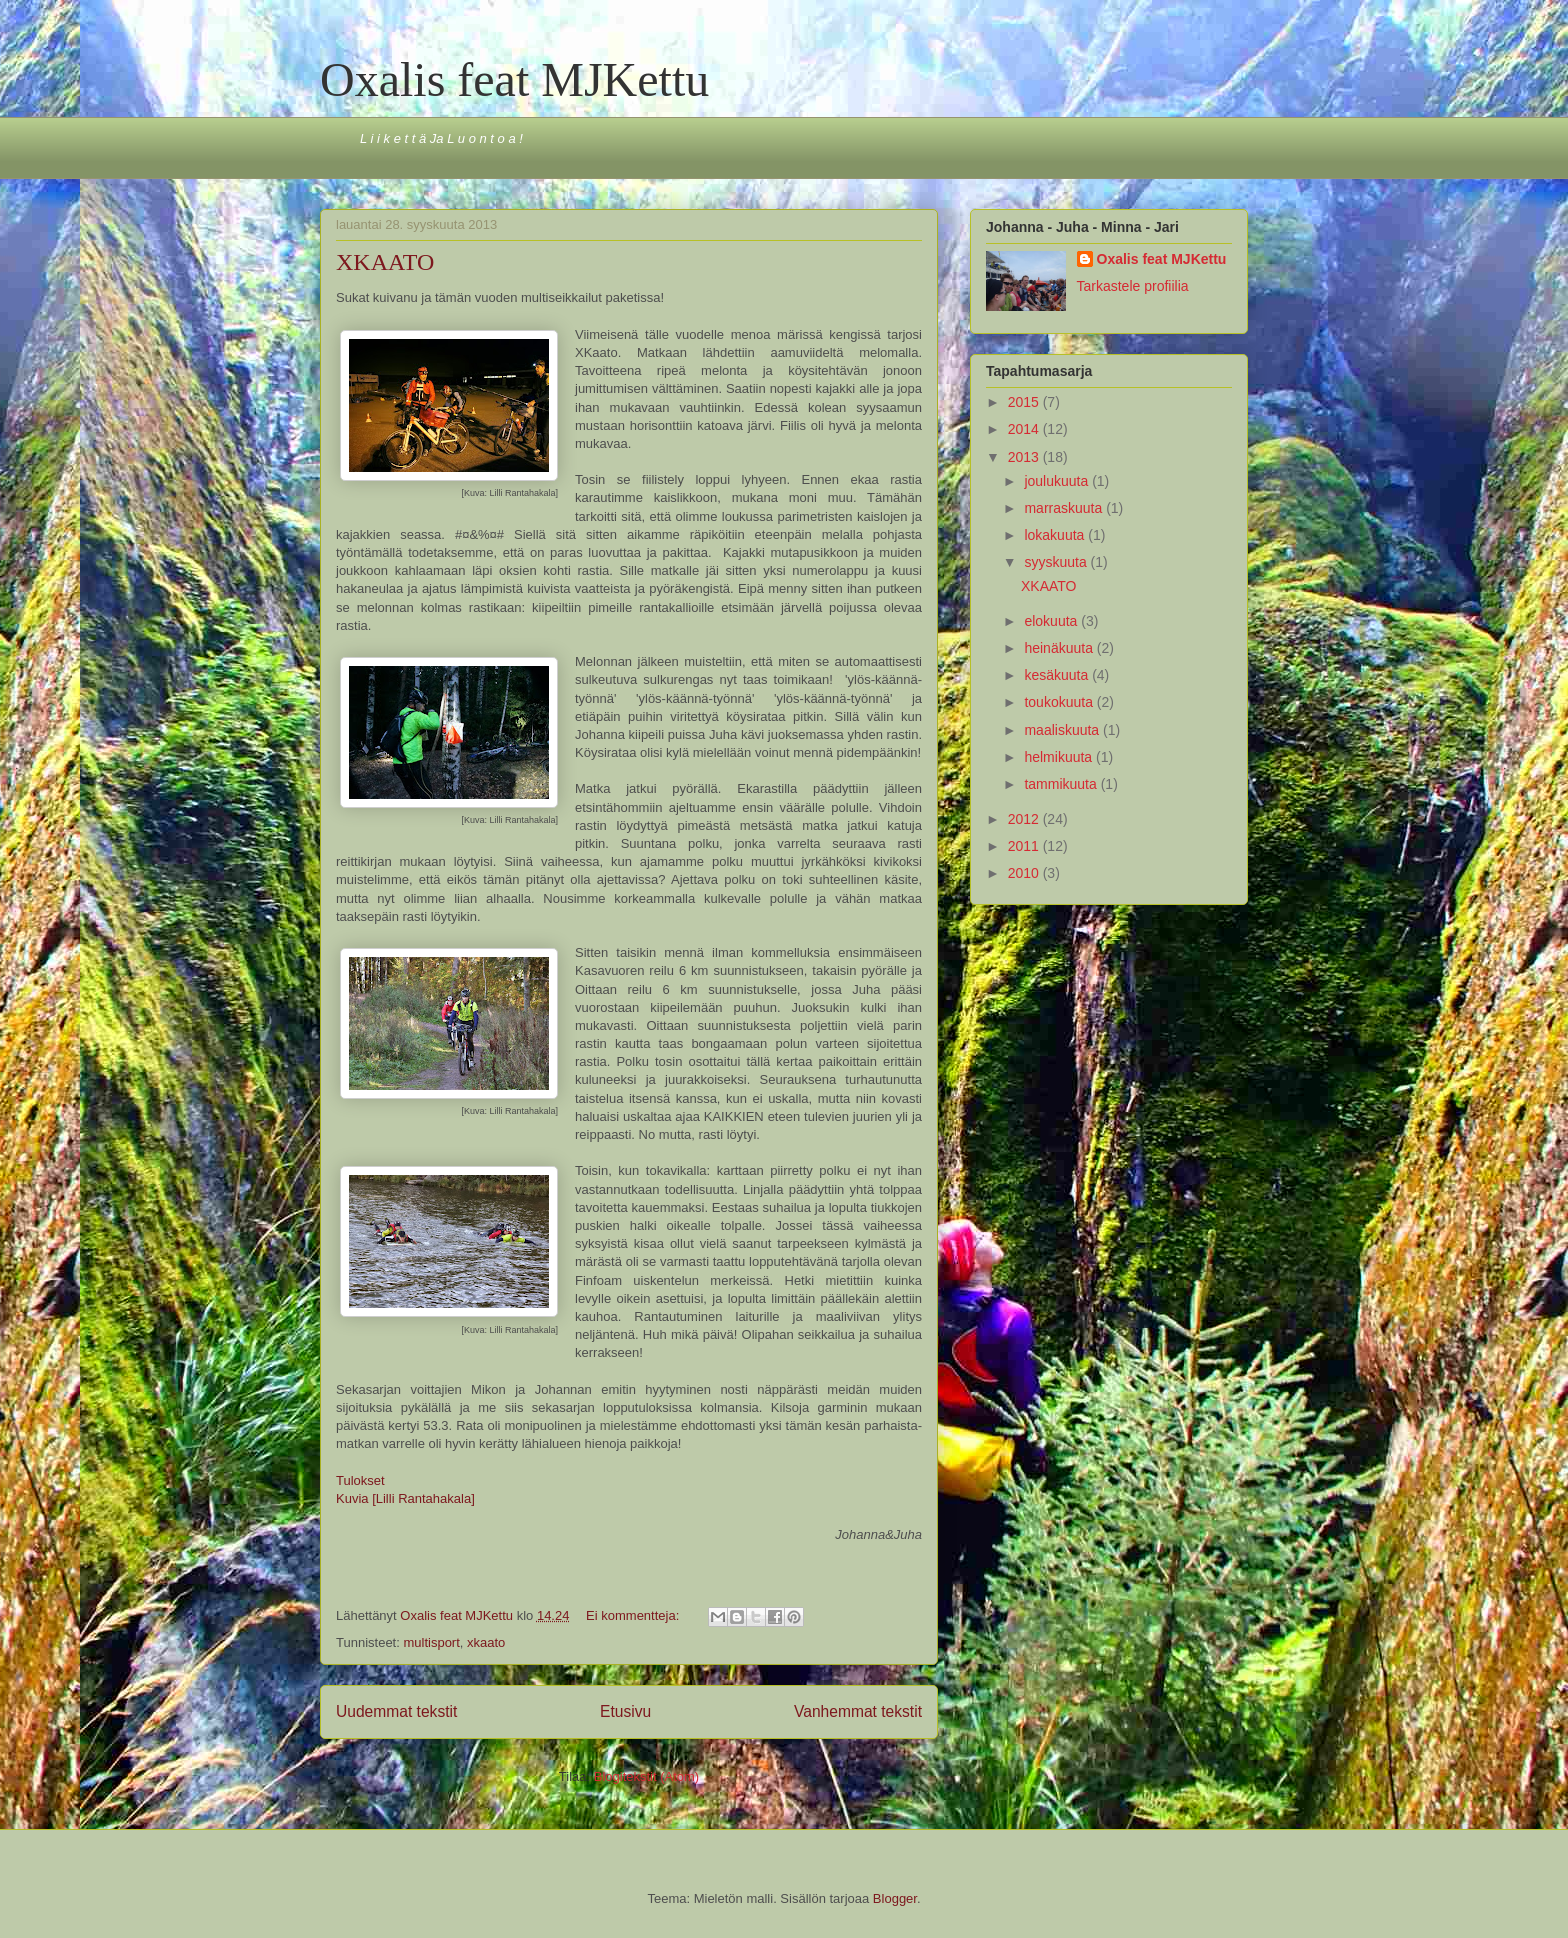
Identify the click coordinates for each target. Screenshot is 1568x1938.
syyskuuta (1057, 562)
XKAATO (385, 262)
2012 (1025, 819)
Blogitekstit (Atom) (646, 1776)
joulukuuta (1058, 481)
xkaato (486, 1642)
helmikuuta (1060, 757)
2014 (1025, 429)
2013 (1025, 457)
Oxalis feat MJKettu (514, 79)
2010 (1025, 873)
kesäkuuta (1058, 675)
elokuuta (1052, 621)
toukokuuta (1060, 702)
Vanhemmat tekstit (858, 1711)
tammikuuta (1062, 784)
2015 (1025, 402)
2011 (1025, 846)
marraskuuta (1065, 508)
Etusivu (625, 1711)
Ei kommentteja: (634, 1615)
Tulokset (360, 1480)
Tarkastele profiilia (1133, 286)
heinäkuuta (1060, 648)
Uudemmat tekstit (396, 1711)
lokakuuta (1056, 535)
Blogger (895, 1898)
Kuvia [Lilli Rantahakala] (405, 1498)
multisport (431, 1642)
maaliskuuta (1063, 730)
